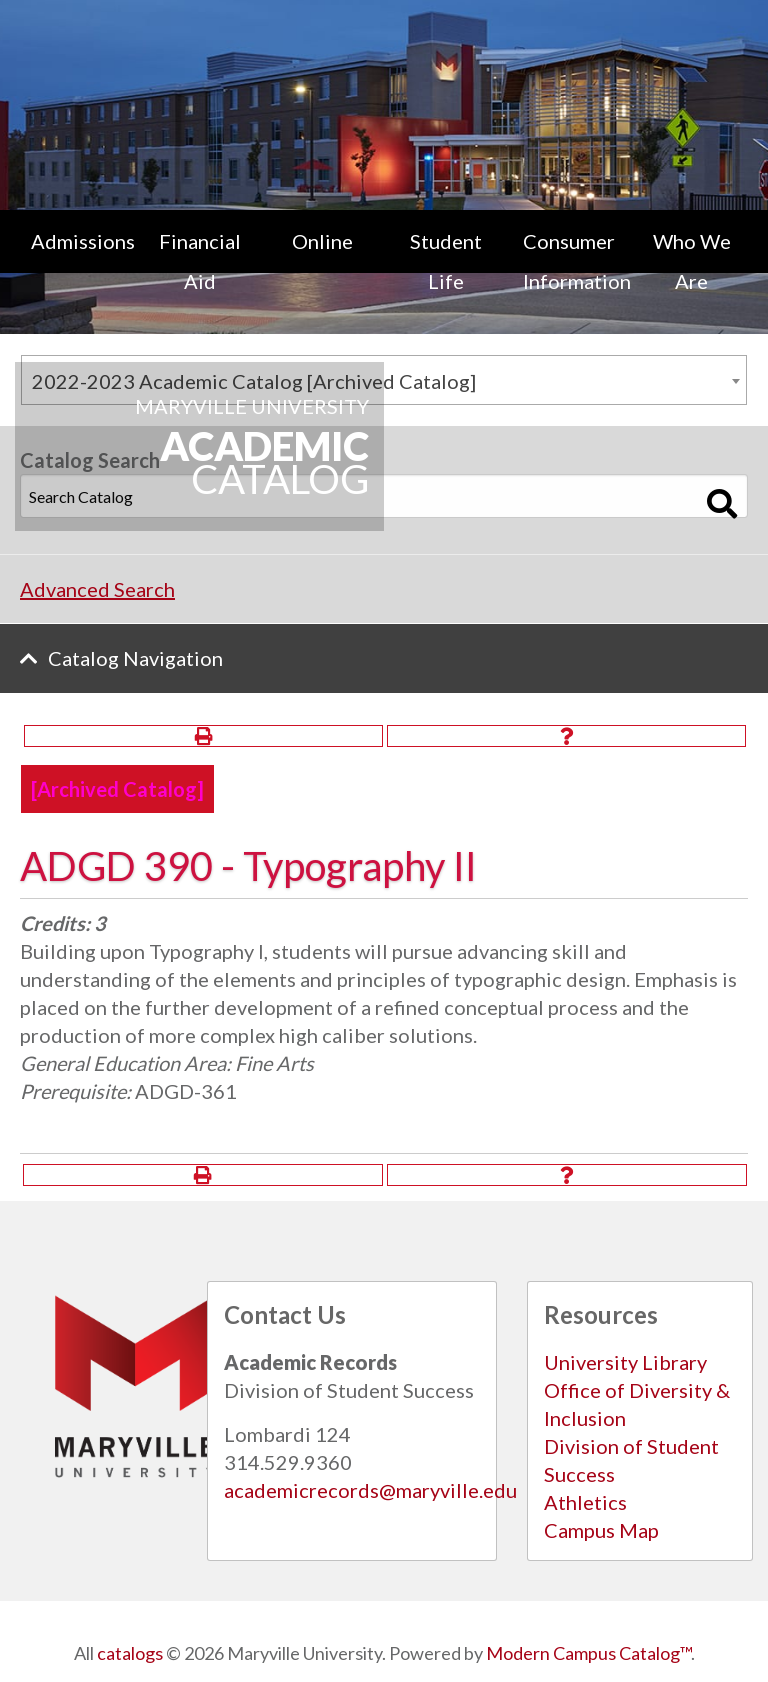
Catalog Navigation (135, 658)
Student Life (446, 261)
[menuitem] (76, 261)
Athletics (585, 1502)
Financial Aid (200, 261)
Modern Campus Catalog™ (588, 1653)
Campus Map (601, 1530)
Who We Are (692, 261)
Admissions (83, 241)
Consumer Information (576, 261)
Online (322, 241)
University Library (625, 1362)
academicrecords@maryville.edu (370, 1490)
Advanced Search (97, 589)
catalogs (130, 1653)
